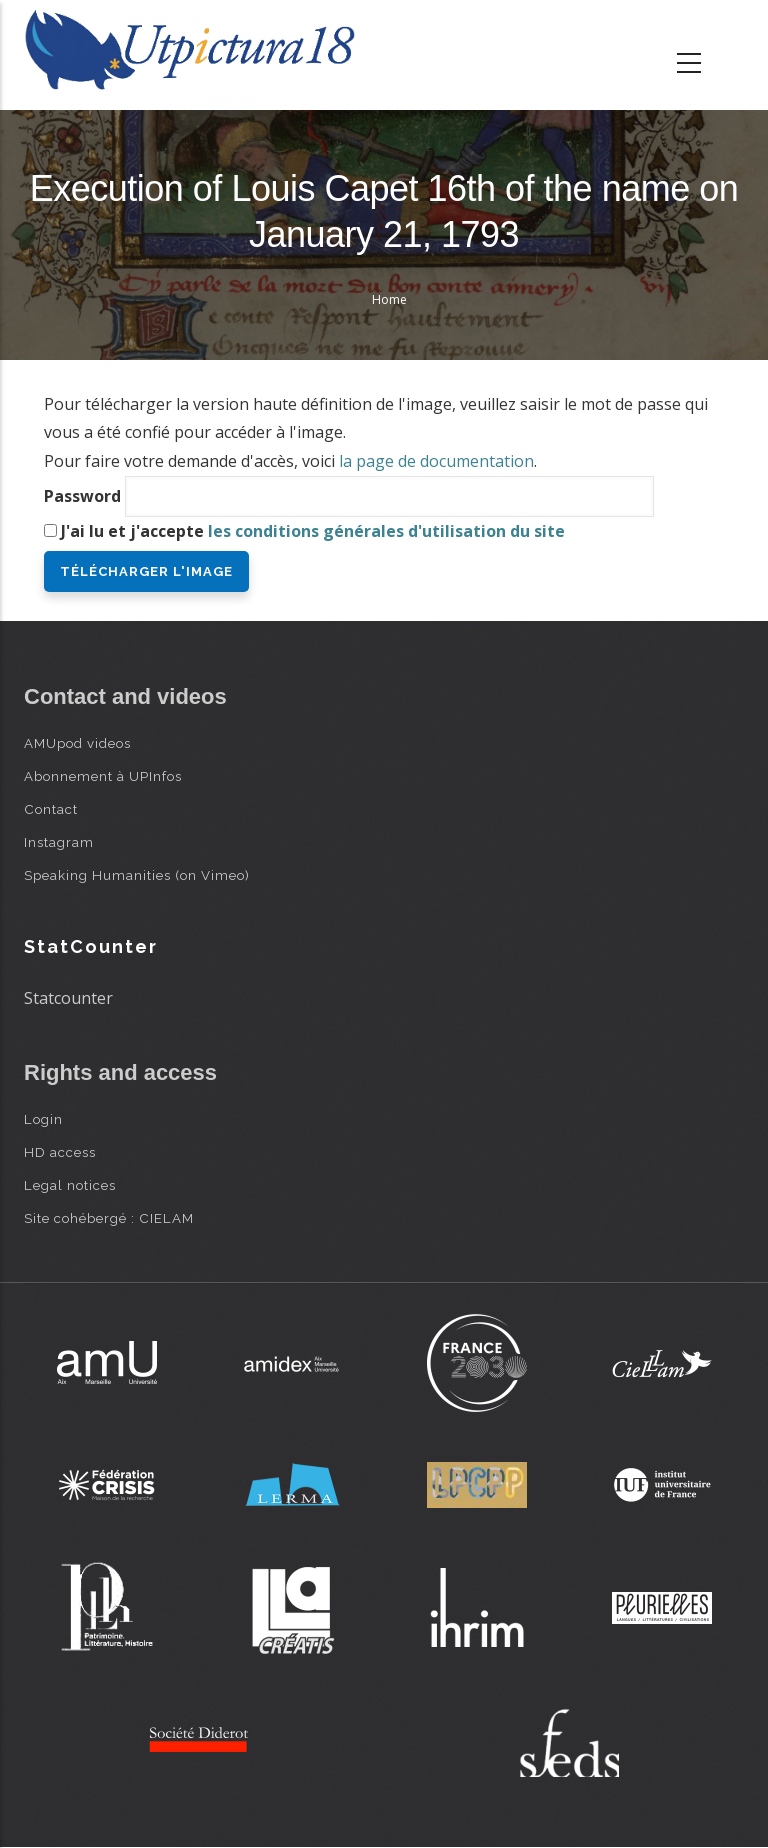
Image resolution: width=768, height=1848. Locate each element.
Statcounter (68, 998)
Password (82, 496)
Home (389, 299)
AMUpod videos (77, 743)
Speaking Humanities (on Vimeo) (137, 875)
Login (43, 1119)
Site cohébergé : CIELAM (109, 1218)
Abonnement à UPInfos (103, 776)
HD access (60, 1152)
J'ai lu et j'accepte (313, 531)
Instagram (59, 842)
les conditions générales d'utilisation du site (386, 531)
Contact (51, 809)
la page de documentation (436, 461)
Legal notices (70, 1185)
